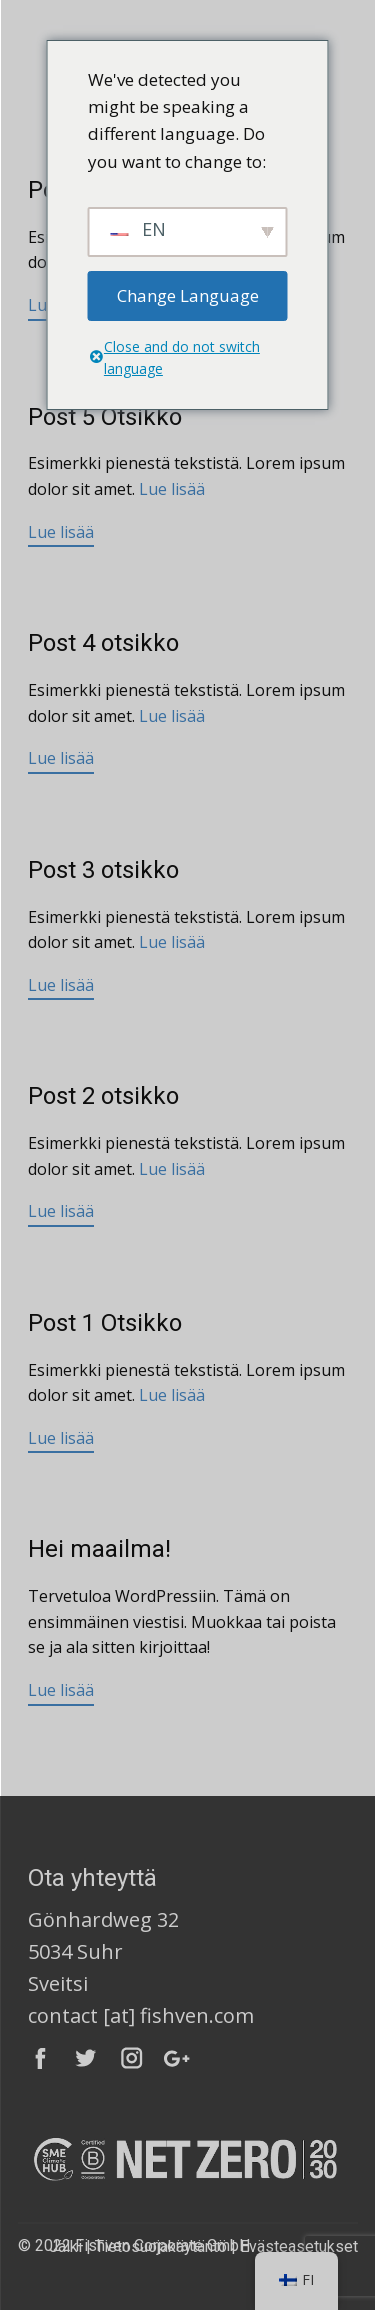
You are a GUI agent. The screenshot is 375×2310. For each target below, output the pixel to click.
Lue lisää (172, 489)
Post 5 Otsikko (105, 417)
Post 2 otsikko (103, 1096)
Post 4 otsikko (103, 643)
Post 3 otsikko (103, 870)
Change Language (188, 295)
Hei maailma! (99, 1549)
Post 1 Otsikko (105, 1323)
